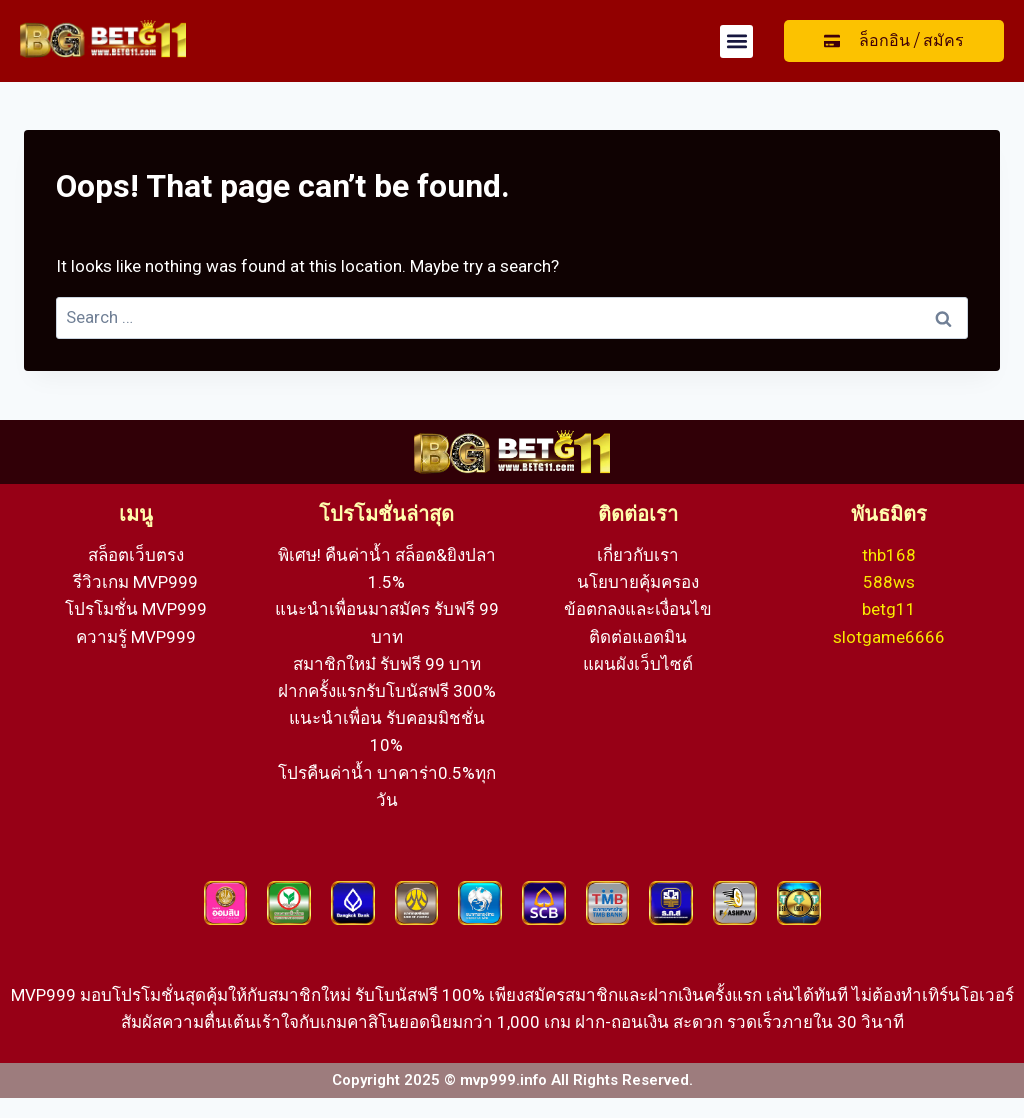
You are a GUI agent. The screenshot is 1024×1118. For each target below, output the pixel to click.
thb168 (889, 555)
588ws (889, 582)
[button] (736, 41)
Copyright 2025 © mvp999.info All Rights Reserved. (512, 1080)
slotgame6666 (889, 637)
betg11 (889, 609)
